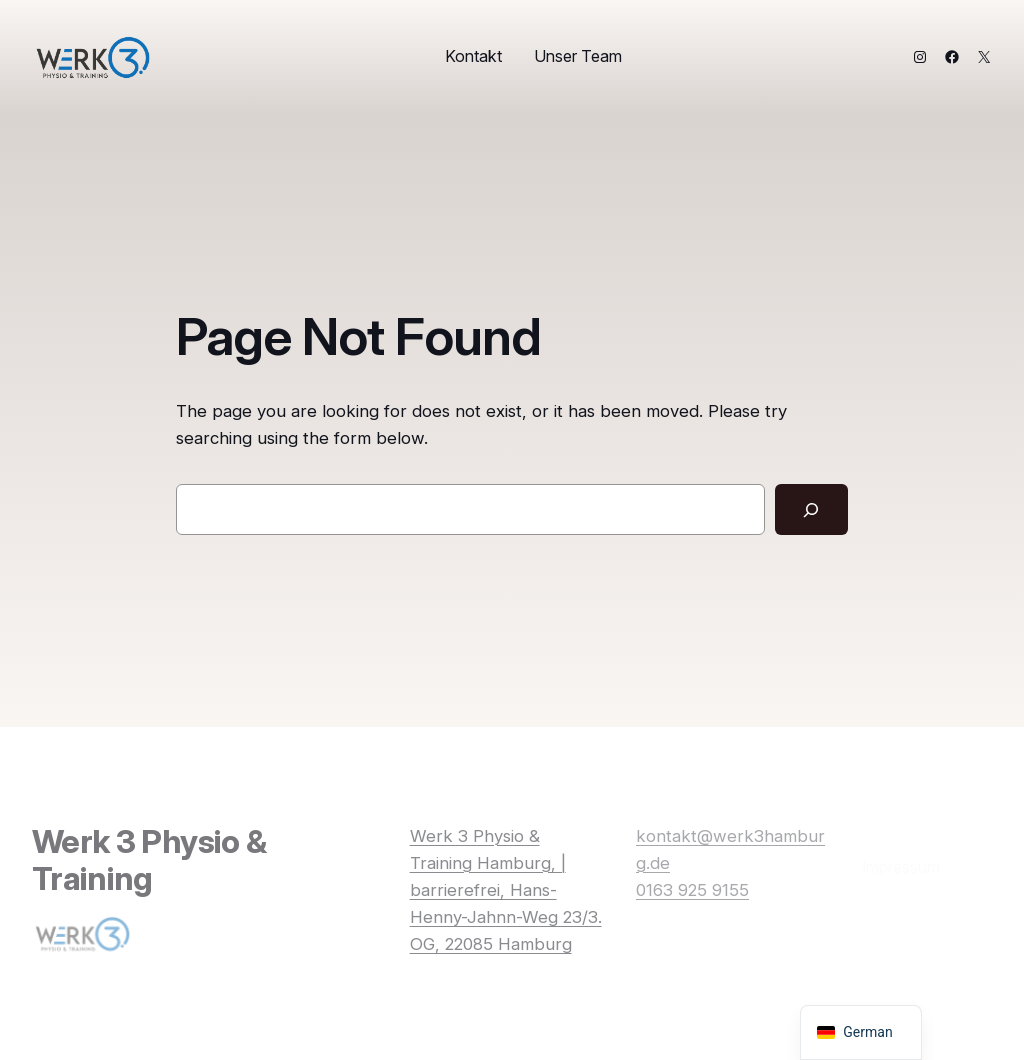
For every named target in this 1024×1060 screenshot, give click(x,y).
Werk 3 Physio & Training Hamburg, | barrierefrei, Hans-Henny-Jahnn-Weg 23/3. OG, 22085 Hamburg (506, 890)
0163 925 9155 (692, 890)
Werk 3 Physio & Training (149, 860)
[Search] (811, 509)
